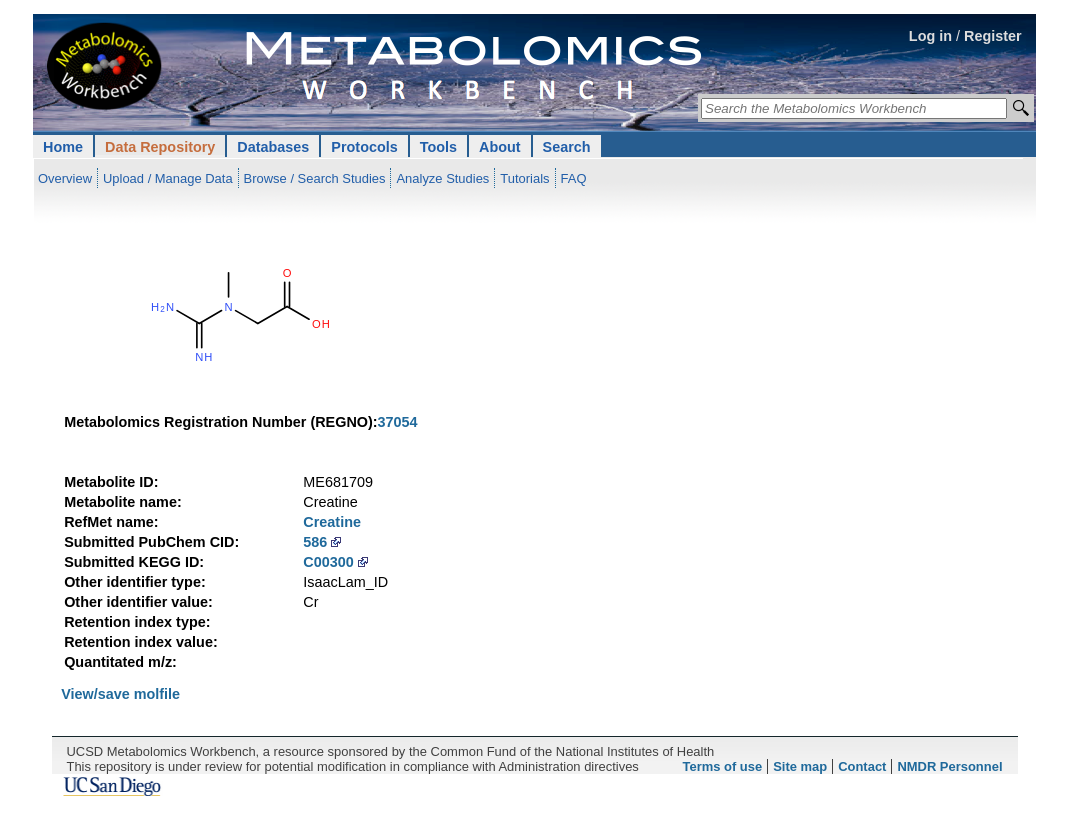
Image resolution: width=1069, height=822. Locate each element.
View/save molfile (120, 694)
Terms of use (723, 766)
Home (63, 147)
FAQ (574, 178)
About (500, 147)
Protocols (364, 147)
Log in (930, 36)
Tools (438, 147)
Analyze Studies (442, 178)
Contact (862, 766)
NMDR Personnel (949, 766)
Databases (273, 147)
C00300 (328, 562)
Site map (800, 766)
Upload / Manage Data (168, 178)
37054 (398, 422)
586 (315, 542)
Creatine (332, 522)
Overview (65, 178)
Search (567, 147)
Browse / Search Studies (315, 178)
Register (993, 36)
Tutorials (524, 178)
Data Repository (160, 147)
